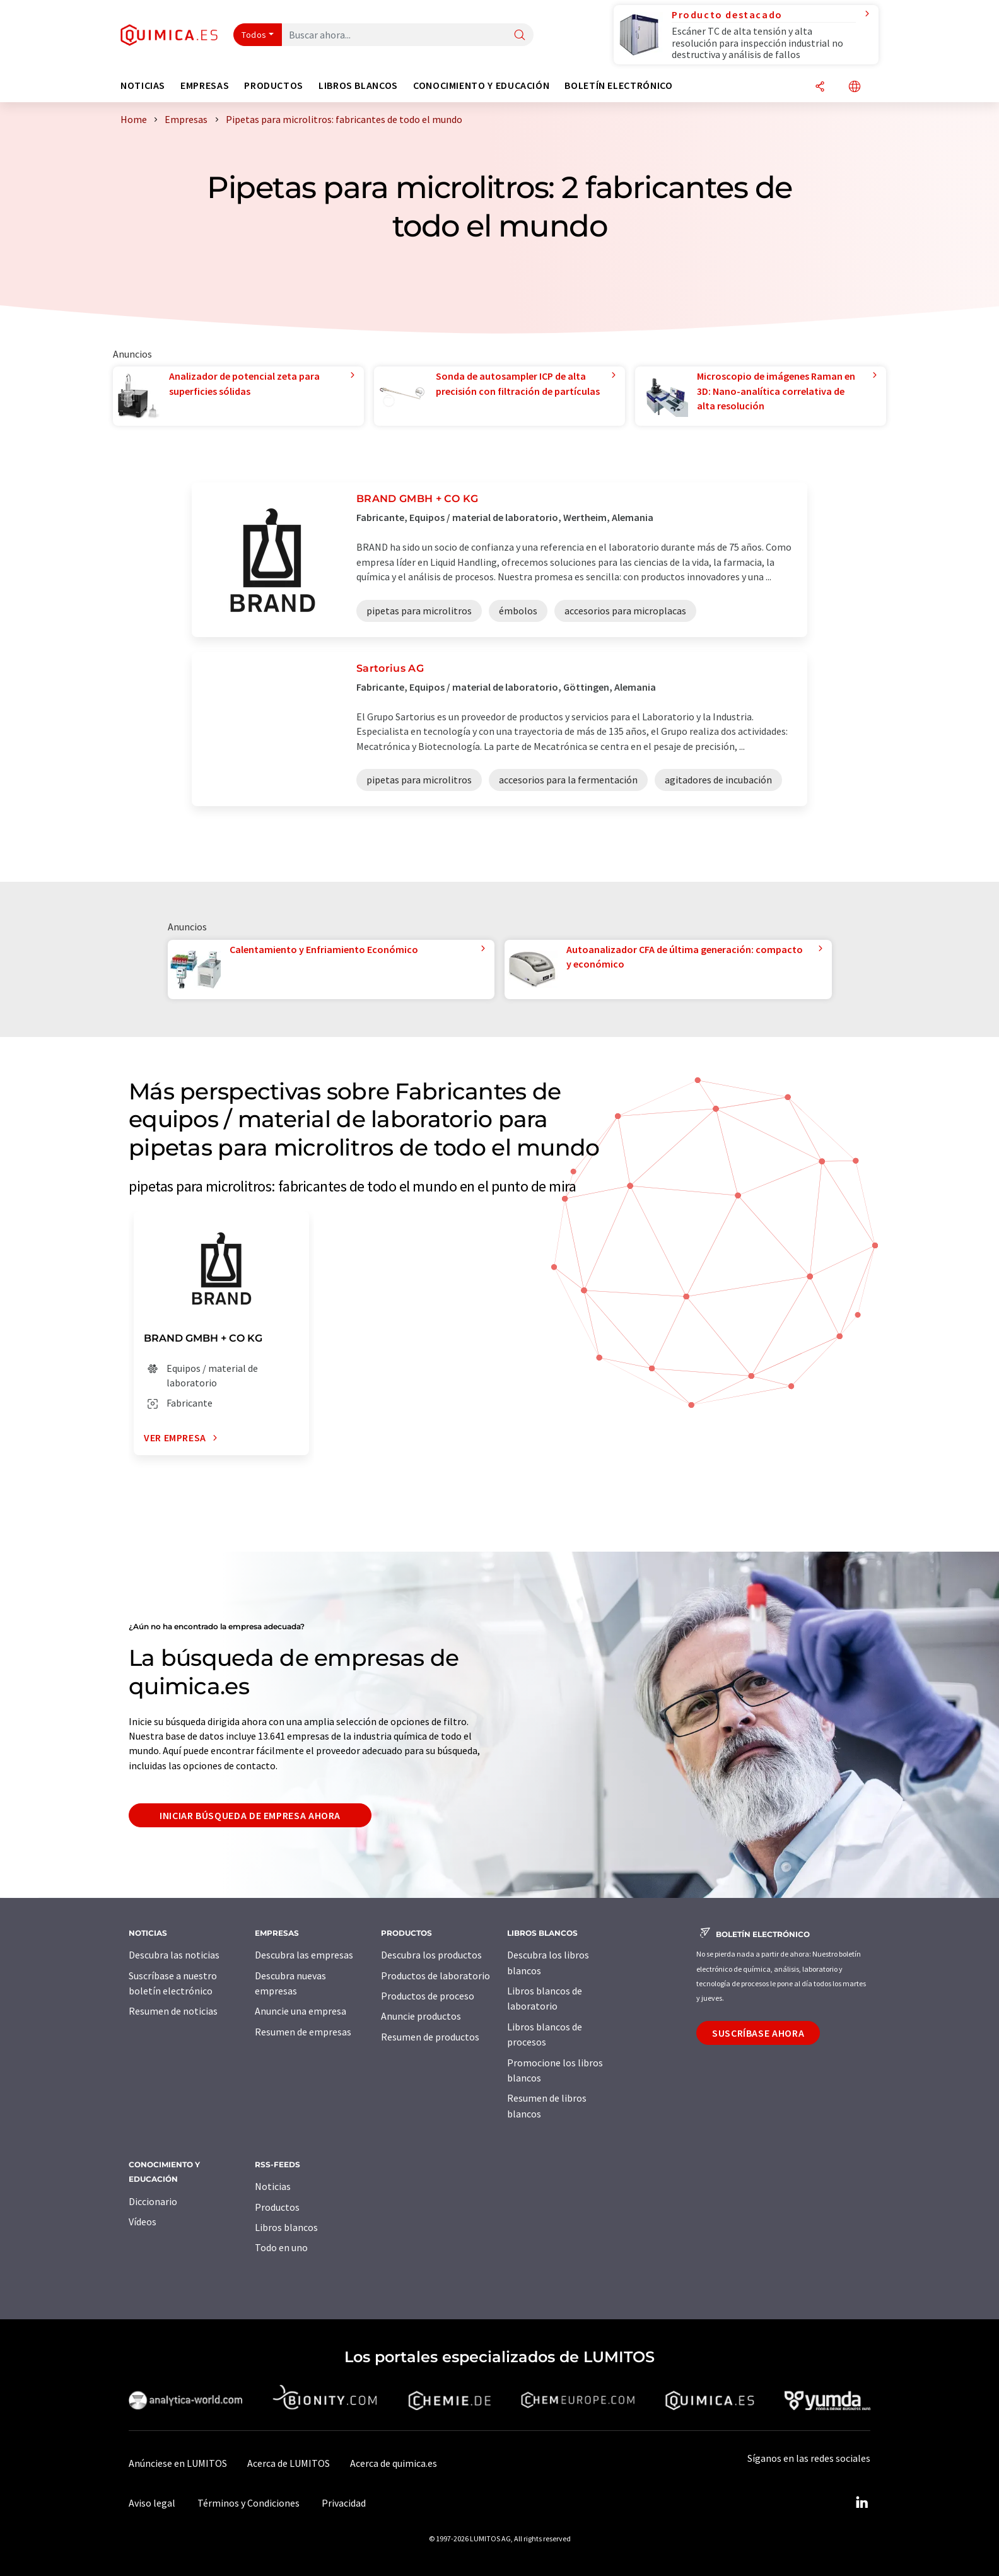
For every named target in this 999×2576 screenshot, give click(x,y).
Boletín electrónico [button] (618, 85)
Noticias (273, 2186)
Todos (254, 34)
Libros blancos (286, 2227)
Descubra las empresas (304, 1954)
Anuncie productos (421, 2016)
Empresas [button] (204, 85)
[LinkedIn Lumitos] (861, 2503)
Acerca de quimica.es (393, 2463)
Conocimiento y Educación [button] (481, 85)
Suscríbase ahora (758, 2033)
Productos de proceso (427, 1995)
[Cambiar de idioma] (854, 87)
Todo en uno (281, 2247)
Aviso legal (152, 2503)
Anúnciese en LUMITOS (178, 2463)
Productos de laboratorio (435, 1975)
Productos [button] (273, 85)
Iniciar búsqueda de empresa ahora (250, 1815)
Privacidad (344, 2503)
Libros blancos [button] (358, 85)
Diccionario (153, 2201)
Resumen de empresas (303, 2031)
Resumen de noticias (173, 2011)
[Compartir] (820, 87)
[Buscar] (520, 35)
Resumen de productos (430, 2036)
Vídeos (142, 2221)
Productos (277, 2207)
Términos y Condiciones (248, 2503)
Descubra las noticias (174, 1954)
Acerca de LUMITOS (288, 2463)
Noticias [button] (142, 85)
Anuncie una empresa (300, 2011)
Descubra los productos (431, 1954)
